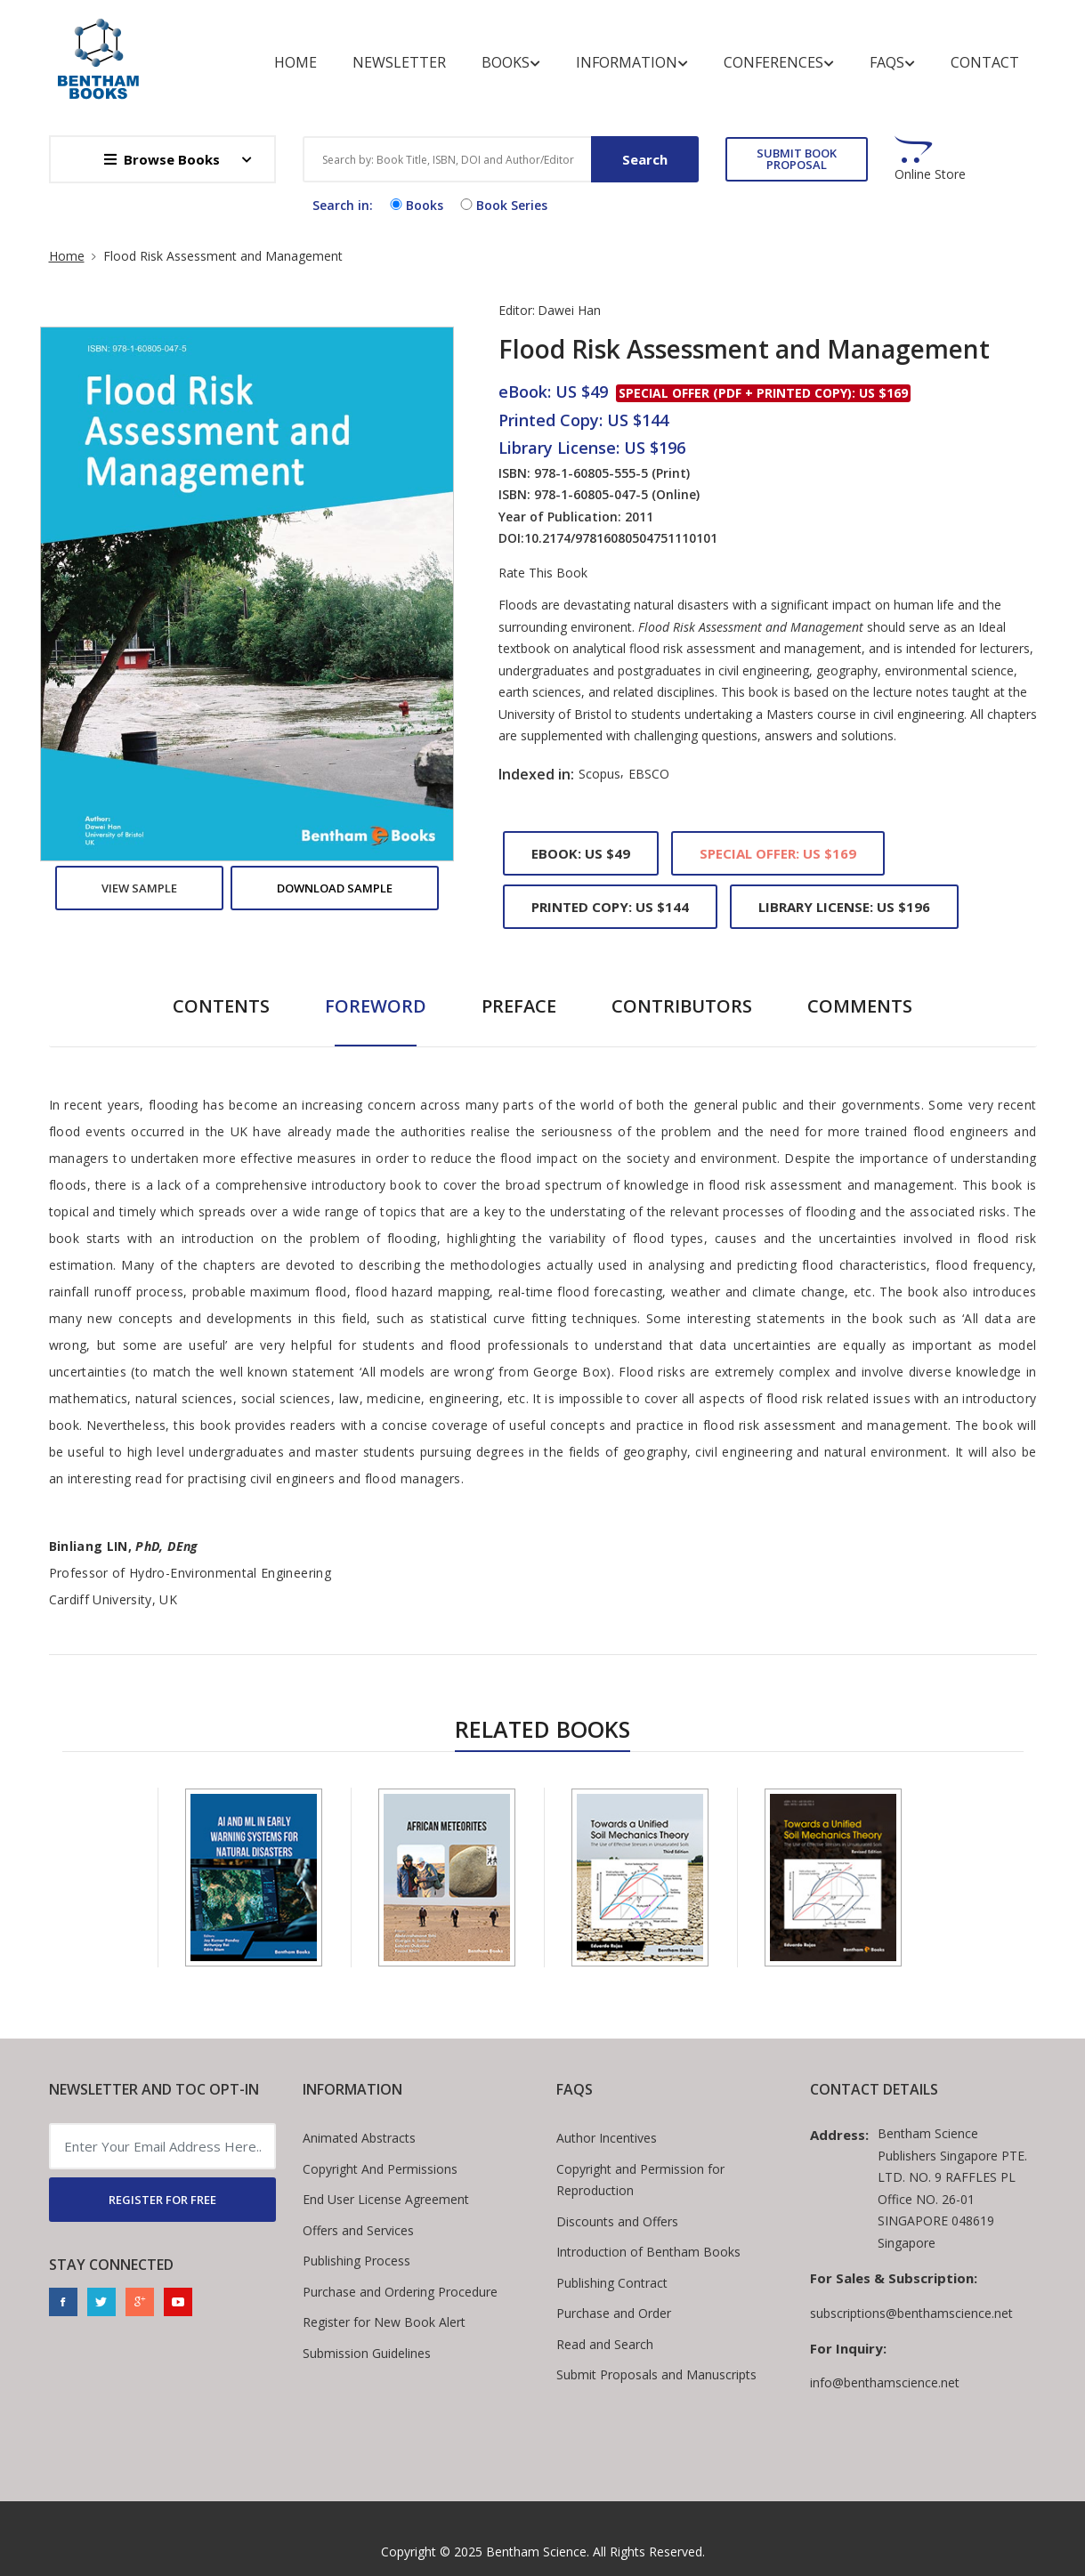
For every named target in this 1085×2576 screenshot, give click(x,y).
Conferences (779, 62)
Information (632, 62)
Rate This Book (542, 573)
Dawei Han (569, 310)
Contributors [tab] (681, 1006)
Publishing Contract (612, 2282)
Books (511, 62)
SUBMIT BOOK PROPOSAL (797, 159)
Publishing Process (356, 2260)
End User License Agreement (386, 2199)
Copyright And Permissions (380, 2168)
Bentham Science (536, 2551)
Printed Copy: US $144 (610, 907)
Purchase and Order (613, 2313)
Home (295, 62)
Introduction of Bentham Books (648, 2251)
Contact (985, 62)
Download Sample (335, 888)
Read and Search (604, 2344)
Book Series (502, 205)
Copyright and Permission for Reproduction (640, 2180)
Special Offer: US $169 (778, 853)
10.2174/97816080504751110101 (620, 537)
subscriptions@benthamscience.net (911, 2313)
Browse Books (162, 159)
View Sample (139, 888)
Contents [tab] (221, 1006)
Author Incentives (606, 2137)
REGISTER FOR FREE (162, 2200)
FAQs (892, 62)
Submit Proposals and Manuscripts (656, 2374)
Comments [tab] (859, 1006)
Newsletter (399, 62)
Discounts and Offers (617, 2221)
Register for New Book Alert (384, 2322)
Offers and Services (358, 2230)
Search (645, 159)
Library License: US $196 (844, 907)
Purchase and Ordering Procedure (400, 2291)
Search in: (342, 205)
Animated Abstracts (359, 2137)
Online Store (930, 174)
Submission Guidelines (367, 2353)
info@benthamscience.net (884, 2382)
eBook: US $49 (580, 853)
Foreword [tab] (375, 1006)
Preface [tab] (519, 1006)
